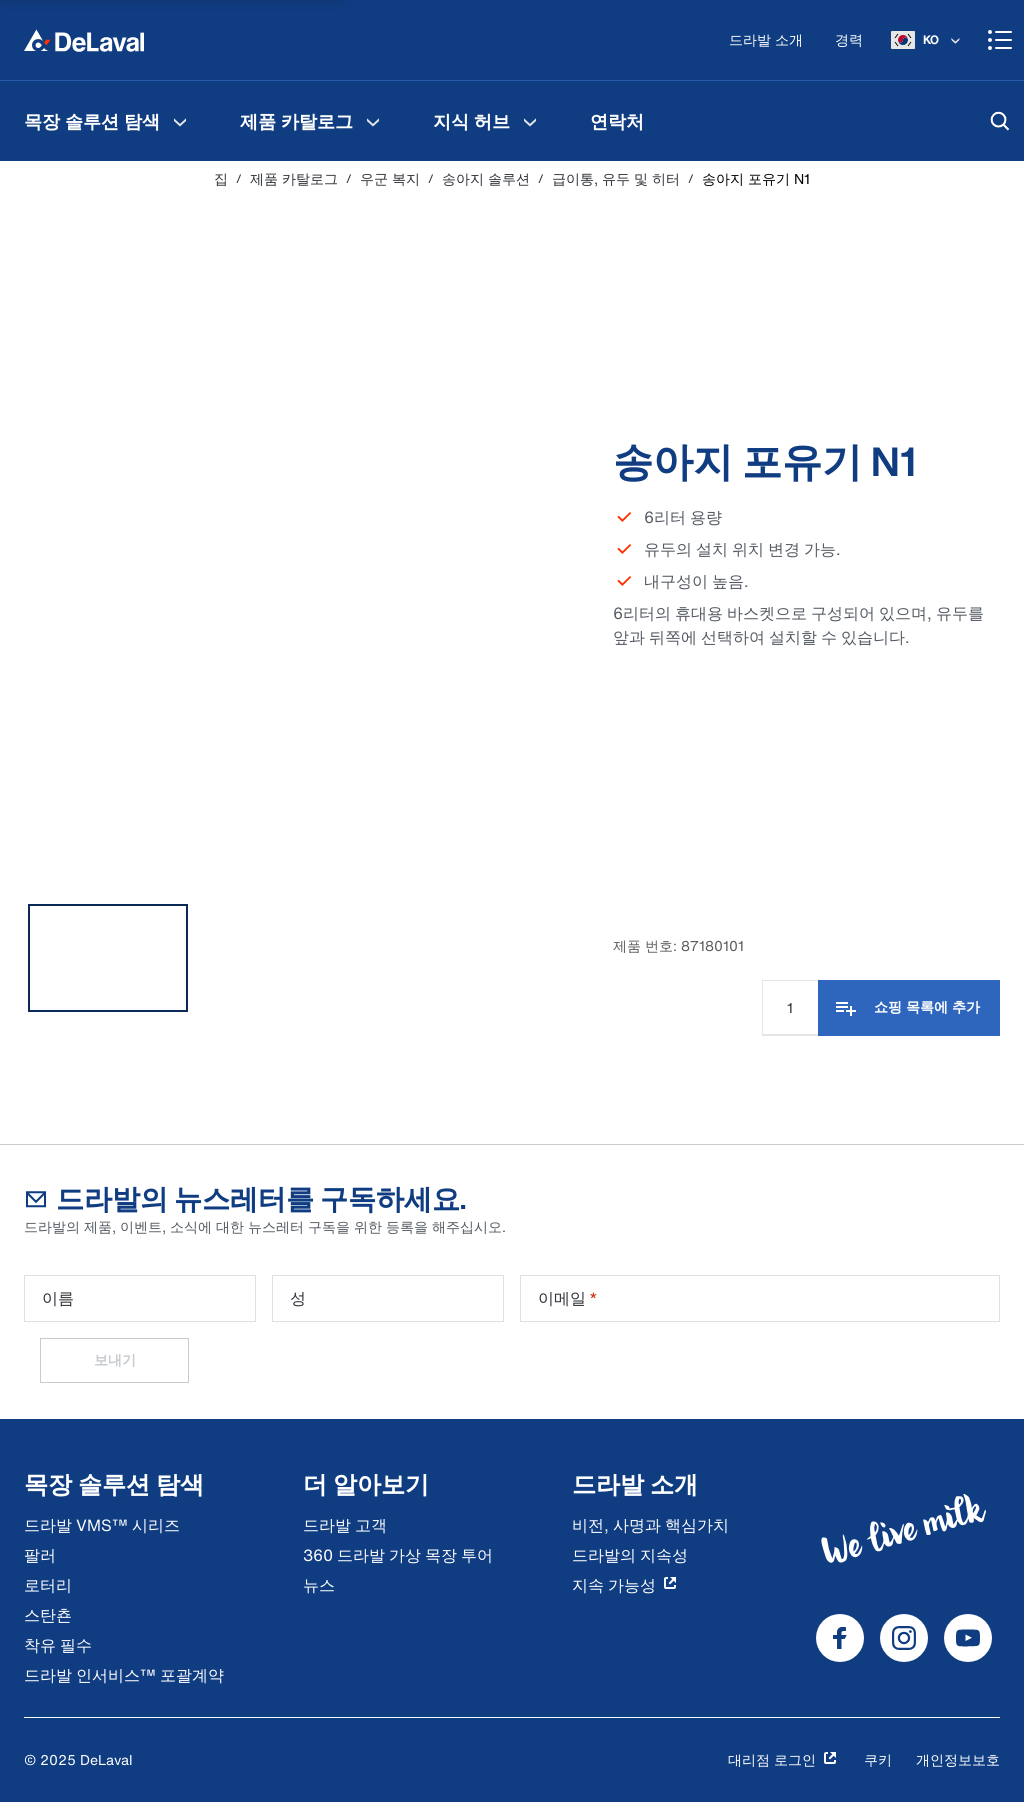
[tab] (108, 958)
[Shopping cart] (1000, 40)
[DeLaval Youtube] (968, 1638)
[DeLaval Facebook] (840, 1638)
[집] (84, 40)
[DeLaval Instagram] (904, 1638)
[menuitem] (108, 121)
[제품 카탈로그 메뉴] (373, 121)
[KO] (927, 40)
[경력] (849, 40)
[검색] (1000, 121)
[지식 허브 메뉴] (530, 121)
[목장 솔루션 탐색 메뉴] (180, 121)
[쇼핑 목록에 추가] (909, 1008)
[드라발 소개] (766, 40)
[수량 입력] (790, 1008)
